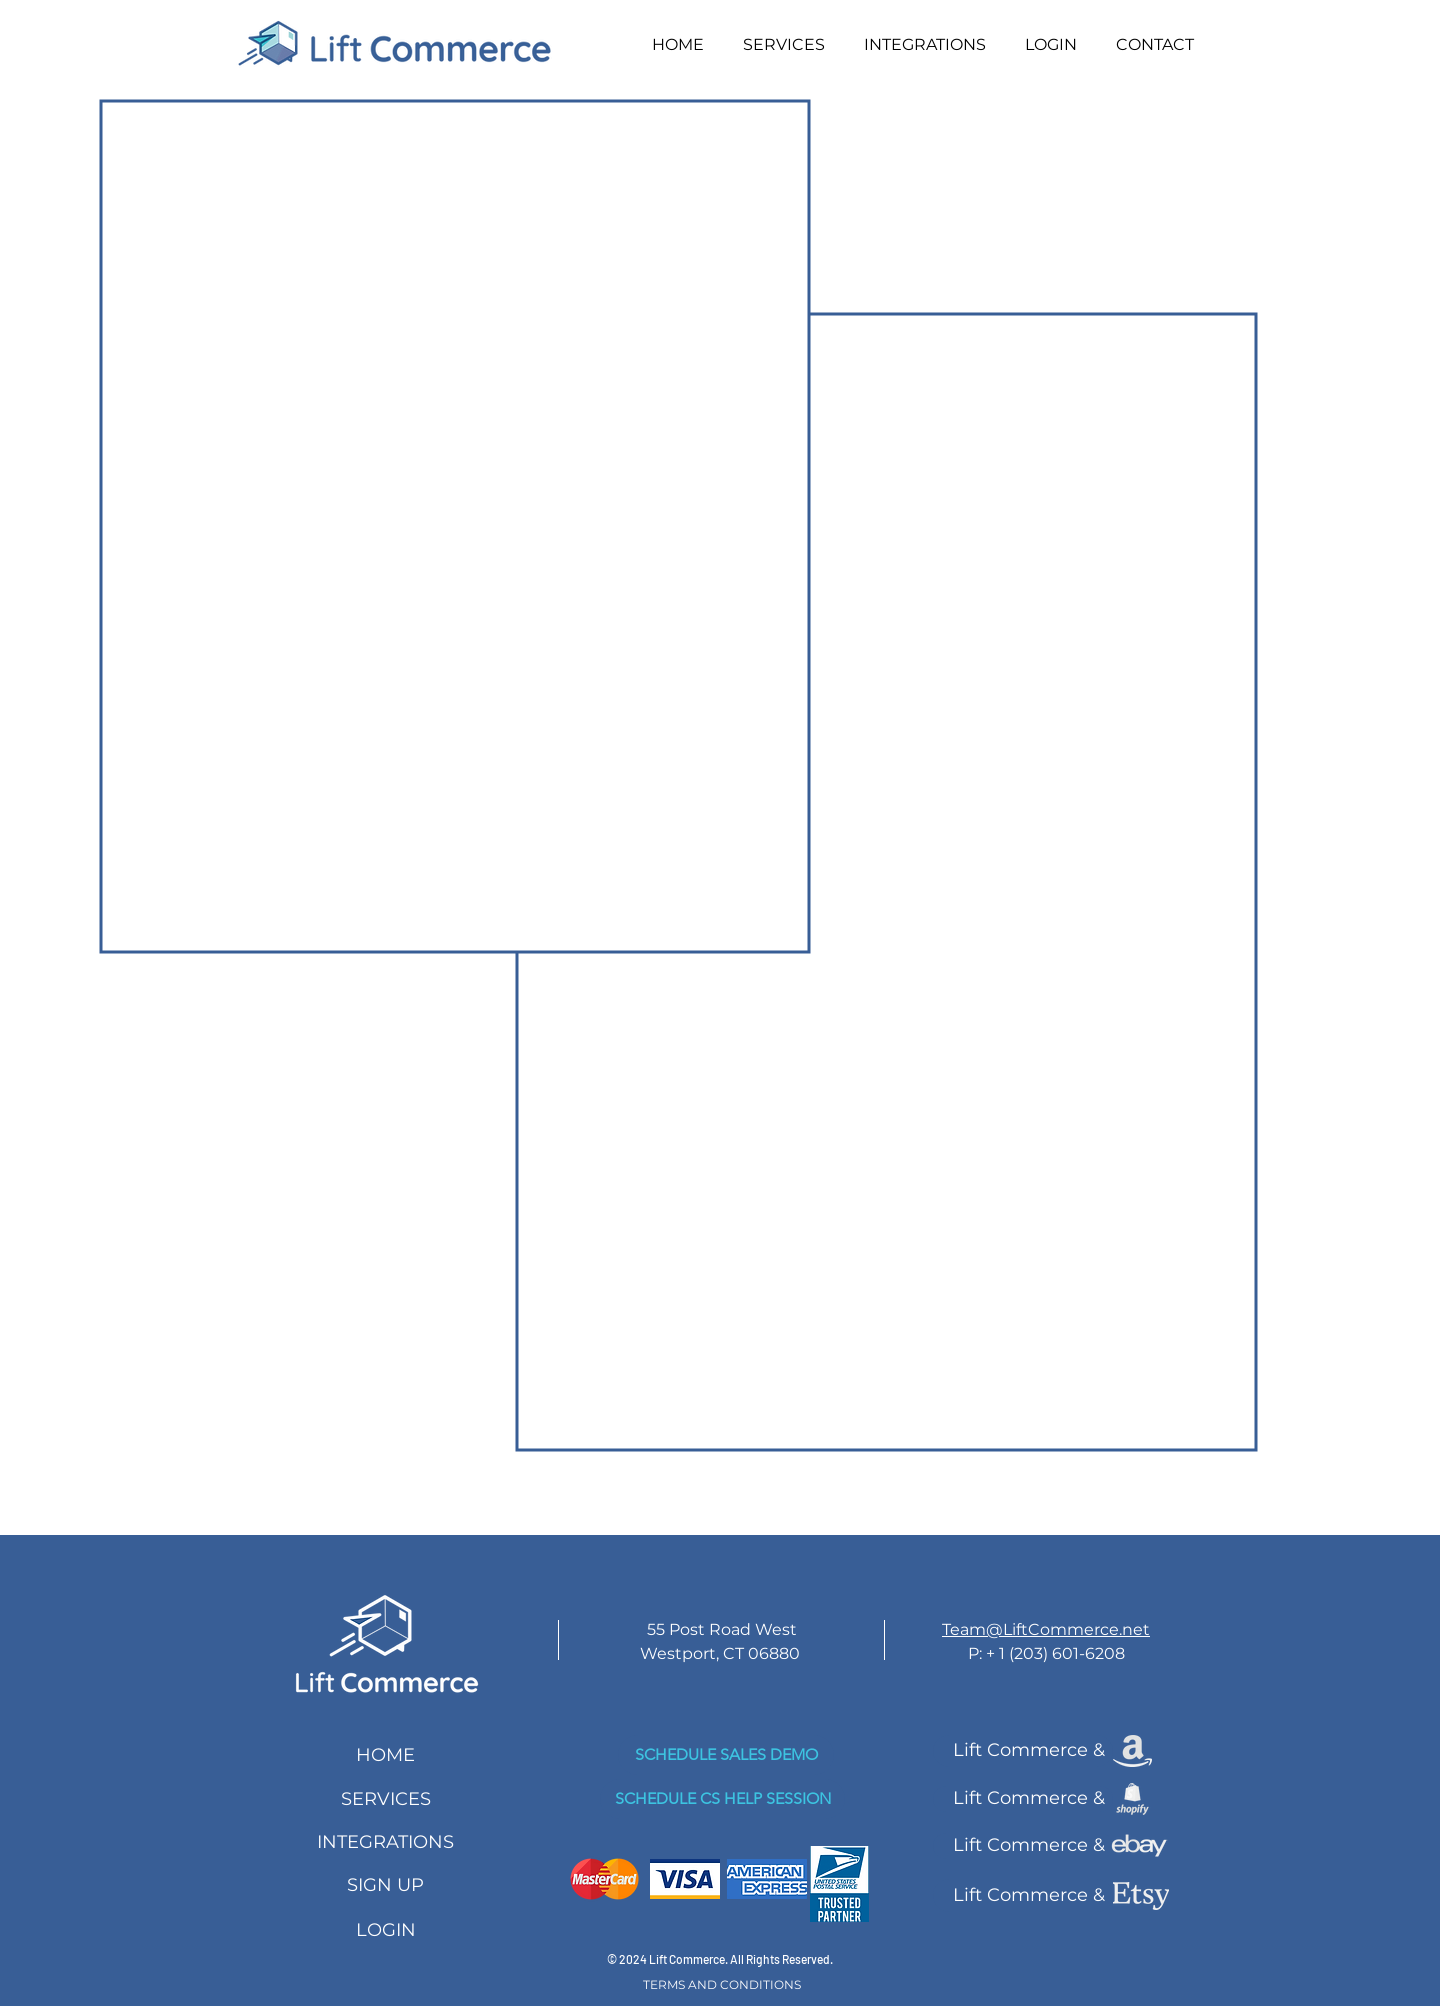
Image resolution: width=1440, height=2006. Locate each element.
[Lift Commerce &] (1023, 1751)
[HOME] (385, 1755)
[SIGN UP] (385, 1885)
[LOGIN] (385, 1930)
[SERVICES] (385, 1799)
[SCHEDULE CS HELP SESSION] (722, 1799)
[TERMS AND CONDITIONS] (722, 1985)
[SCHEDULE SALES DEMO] (726, 1755)
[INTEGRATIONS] (385, 1842)
